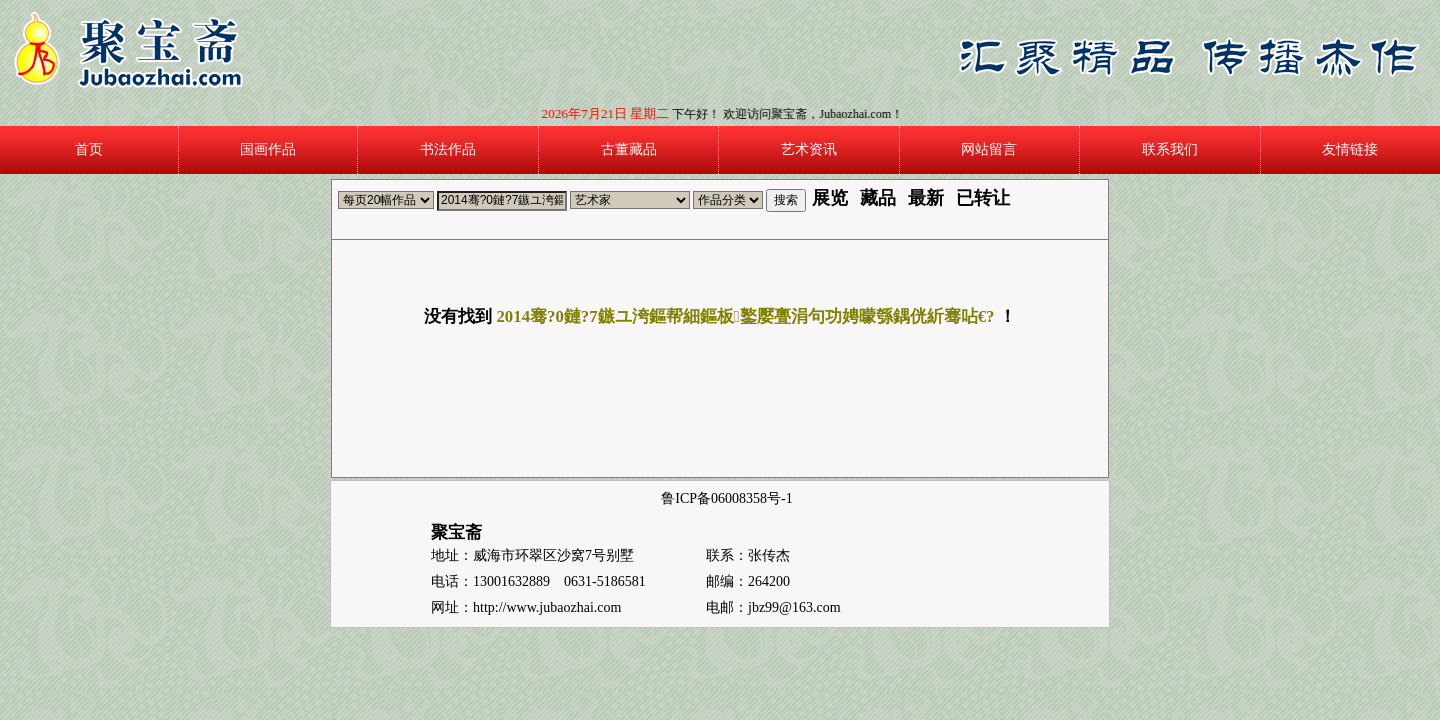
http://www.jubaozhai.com (547, 607)
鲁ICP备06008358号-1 (726, 498)
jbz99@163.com (794, 607)
